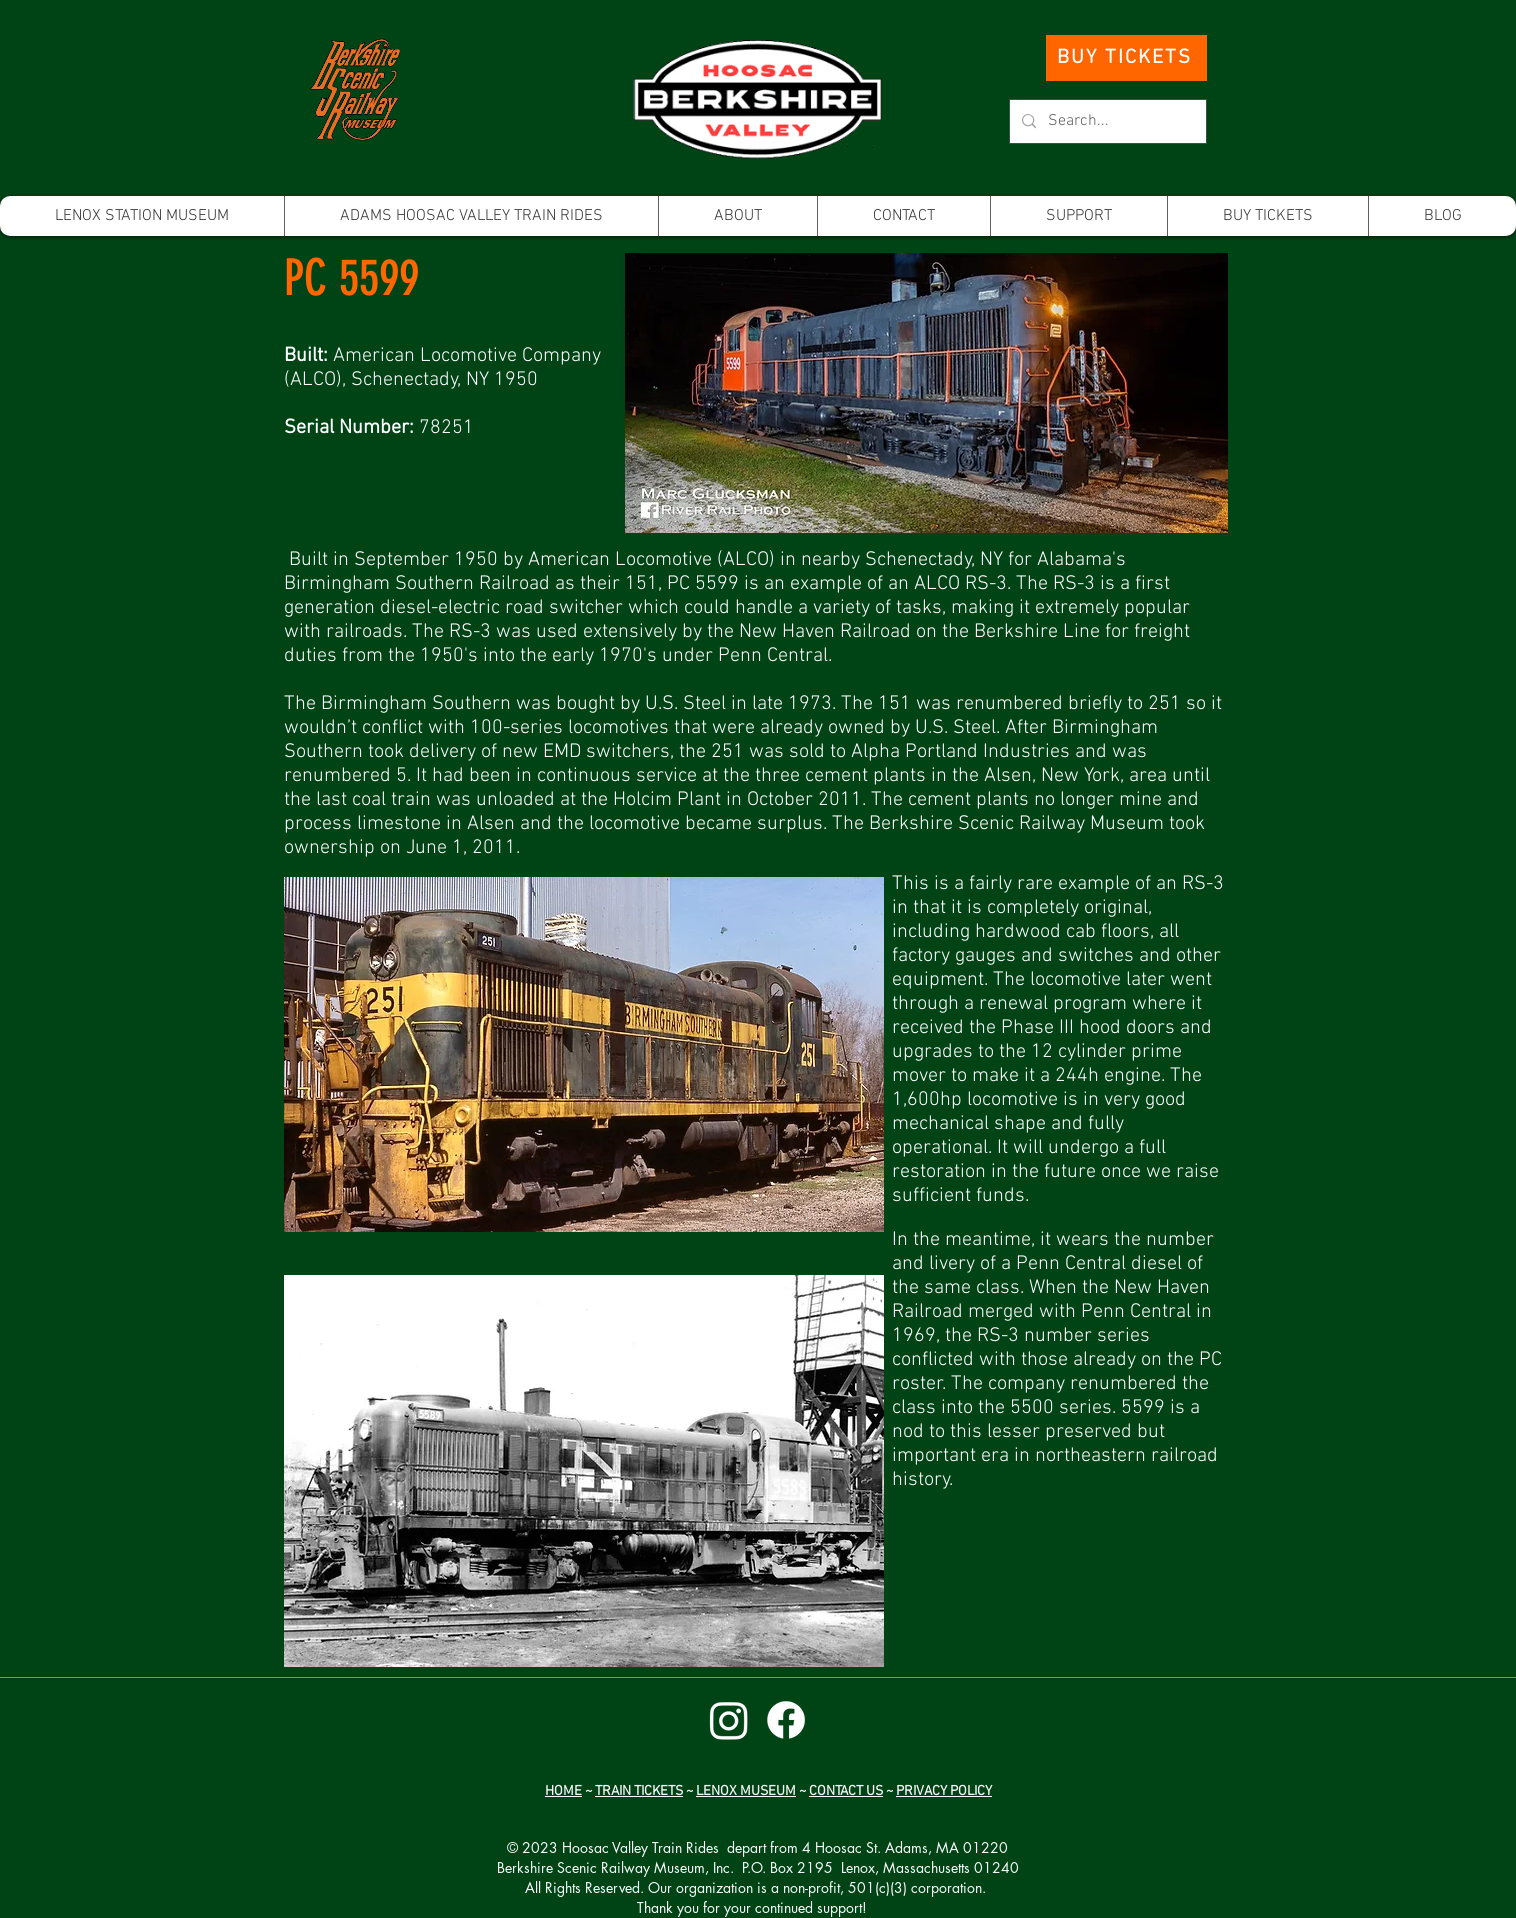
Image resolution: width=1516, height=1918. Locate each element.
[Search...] (1106, 121)
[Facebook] (786, 1720)
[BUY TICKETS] (1126, 58)
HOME (563, 1791)
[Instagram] (729, 1720)
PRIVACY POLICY (944, 1791)
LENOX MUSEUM (746, 1791)
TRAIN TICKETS (639, 1791)
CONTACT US (846, 1791)
